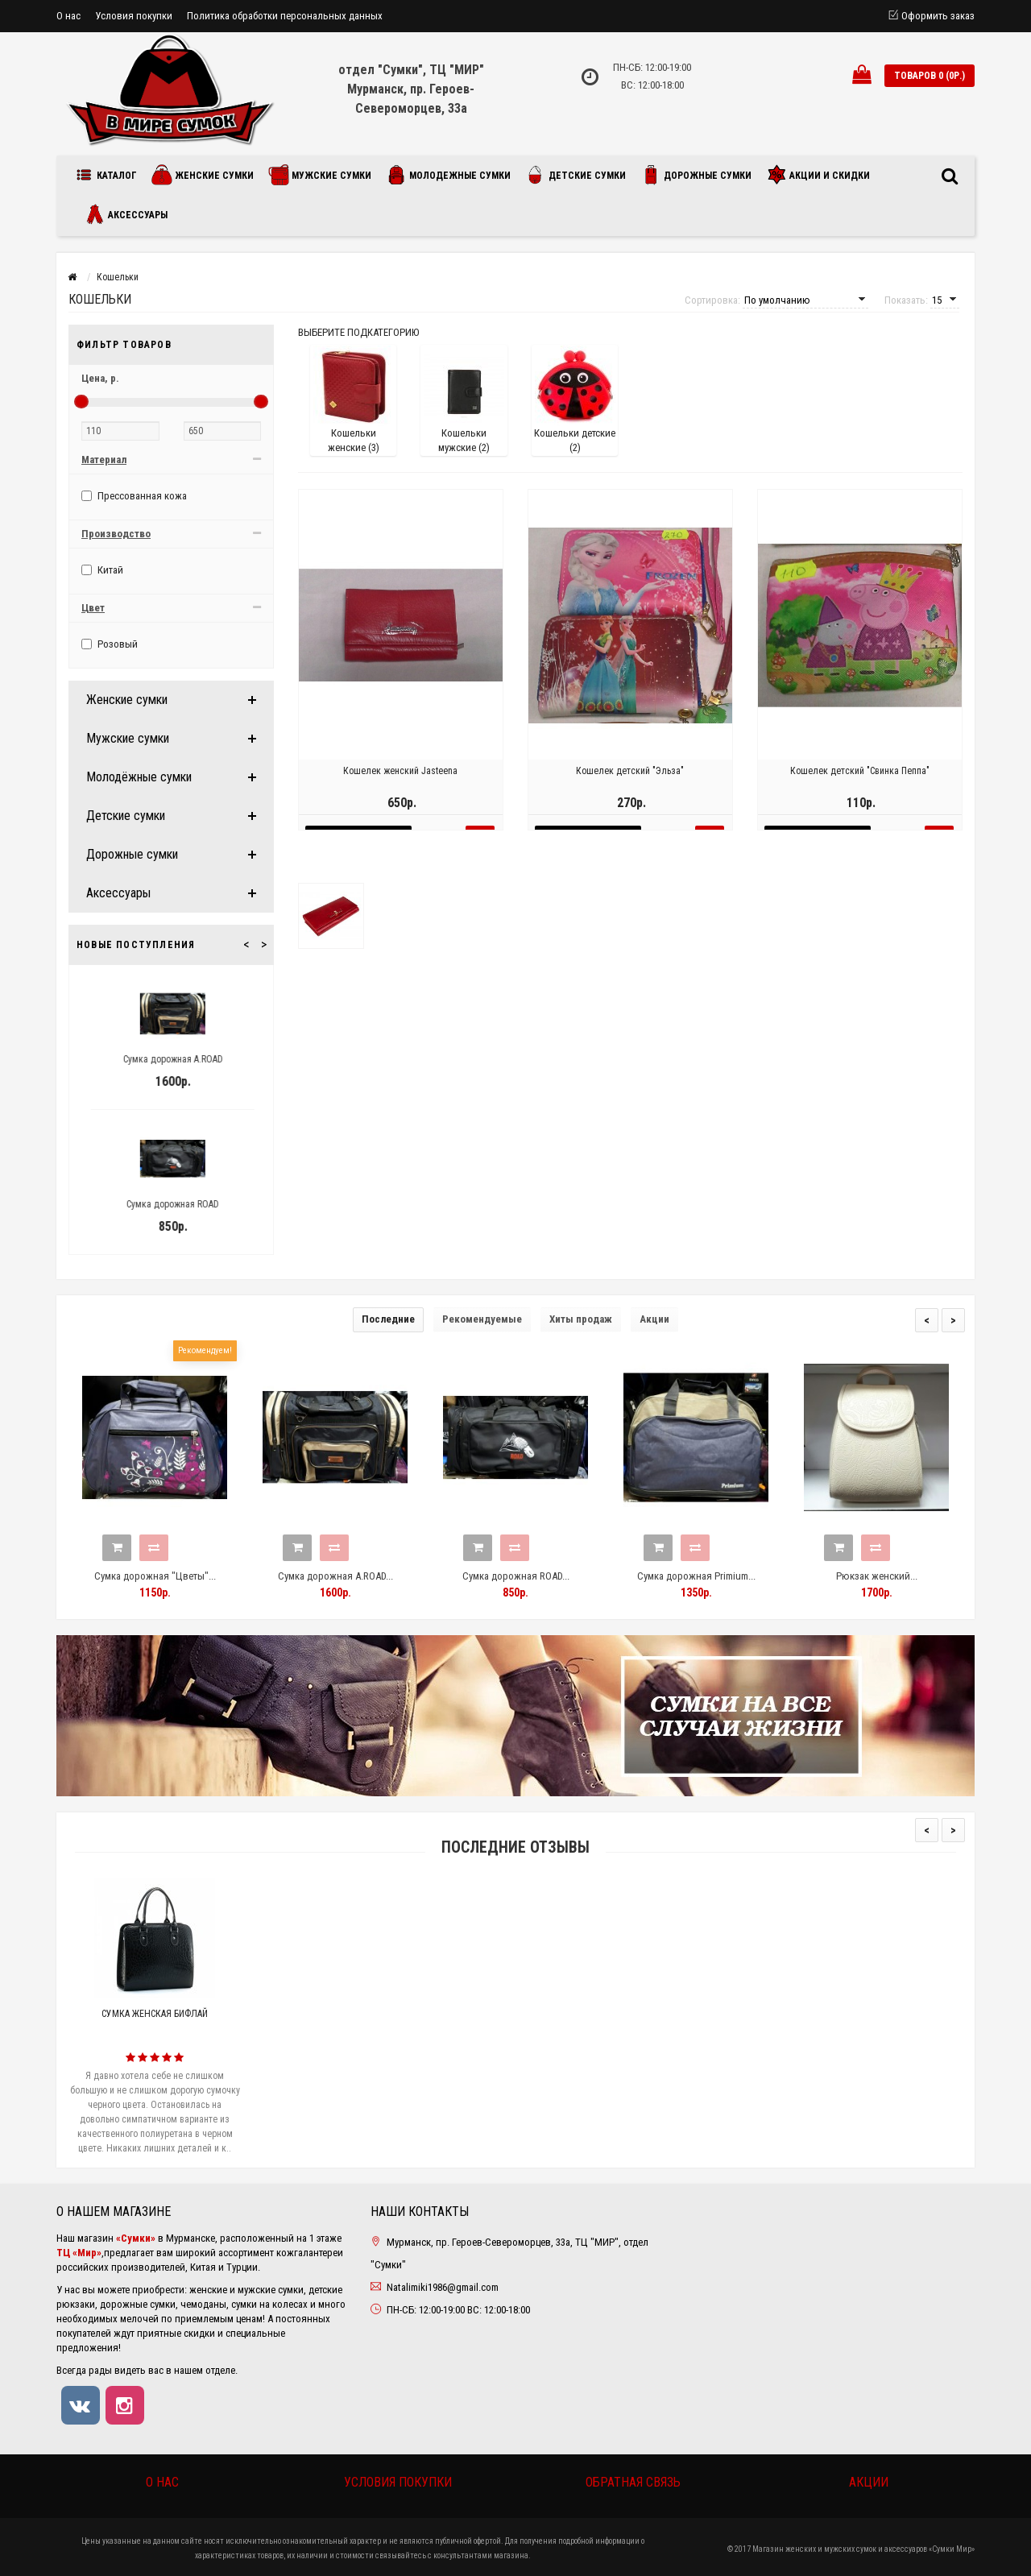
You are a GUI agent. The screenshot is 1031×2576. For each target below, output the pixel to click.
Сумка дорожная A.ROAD (201, 1059)
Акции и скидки (818, 174)
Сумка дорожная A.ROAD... (335, 1576)
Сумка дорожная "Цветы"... (155, 1576)
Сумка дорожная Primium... (696, 1576)
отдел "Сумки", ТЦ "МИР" (411, 69)
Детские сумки (575, 174)
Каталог (109, 174)
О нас (68, 16)
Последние (388, 1319)
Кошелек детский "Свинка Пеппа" (860, 787)
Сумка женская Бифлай (154, 2013)
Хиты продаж (580, 1319)
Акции (654, 1319)
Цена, (100, 378)
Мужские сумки (319, 174)
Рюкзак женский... (876, 1576)
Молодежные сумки (448, 174)
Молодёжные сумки (139, 777)
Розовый (109, 644)
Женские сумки (202, 174)
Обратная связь (633, 2482)
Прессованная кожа (134, 496)
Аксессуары (126, 214)
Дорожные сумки (696, 174)
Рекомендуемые (482, 1319)
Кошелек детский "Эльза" (630, 787)
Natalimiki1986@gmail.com (443, 2287)
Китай (102, 570)
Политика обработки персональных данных (285, 16)
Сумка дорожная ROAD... (515, 1576)
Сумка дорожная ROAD (201, 1204)
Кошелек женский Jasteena (400, 787)
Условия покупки (133, 16)
